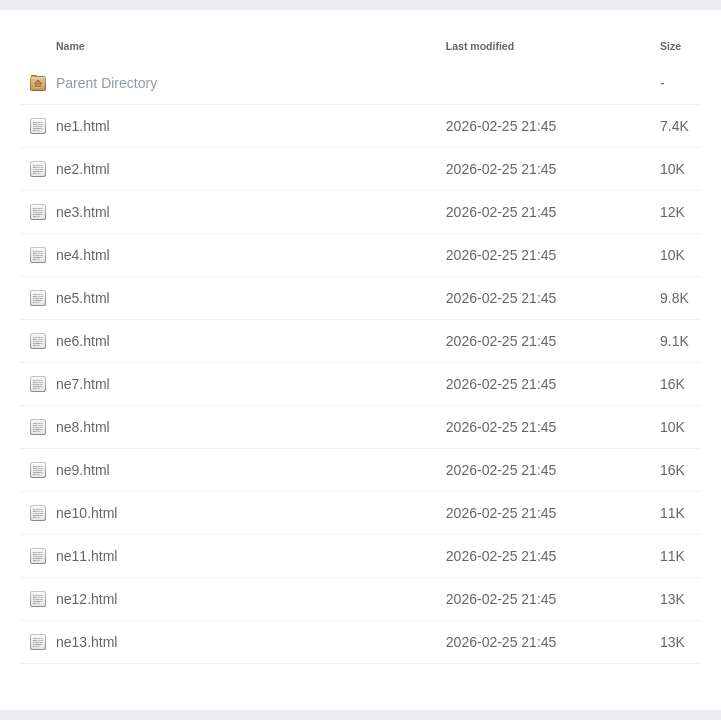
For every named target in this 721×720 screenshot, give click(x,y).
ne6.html (83, 341)
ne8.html (83, 427)
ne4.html (83, 255)
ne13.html (86, 642)
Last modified (480, 46)
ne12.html (86, 599)
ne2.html (83, 169)
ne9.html (83, 470)
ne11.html (86, 556)
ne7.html (83, 384)
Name (70, 46)
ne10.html (86, 513)
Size (670, 46)
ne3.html (83, 212)
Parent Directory (106, 83)
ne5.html (83, 298)
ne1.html (83, 126)
